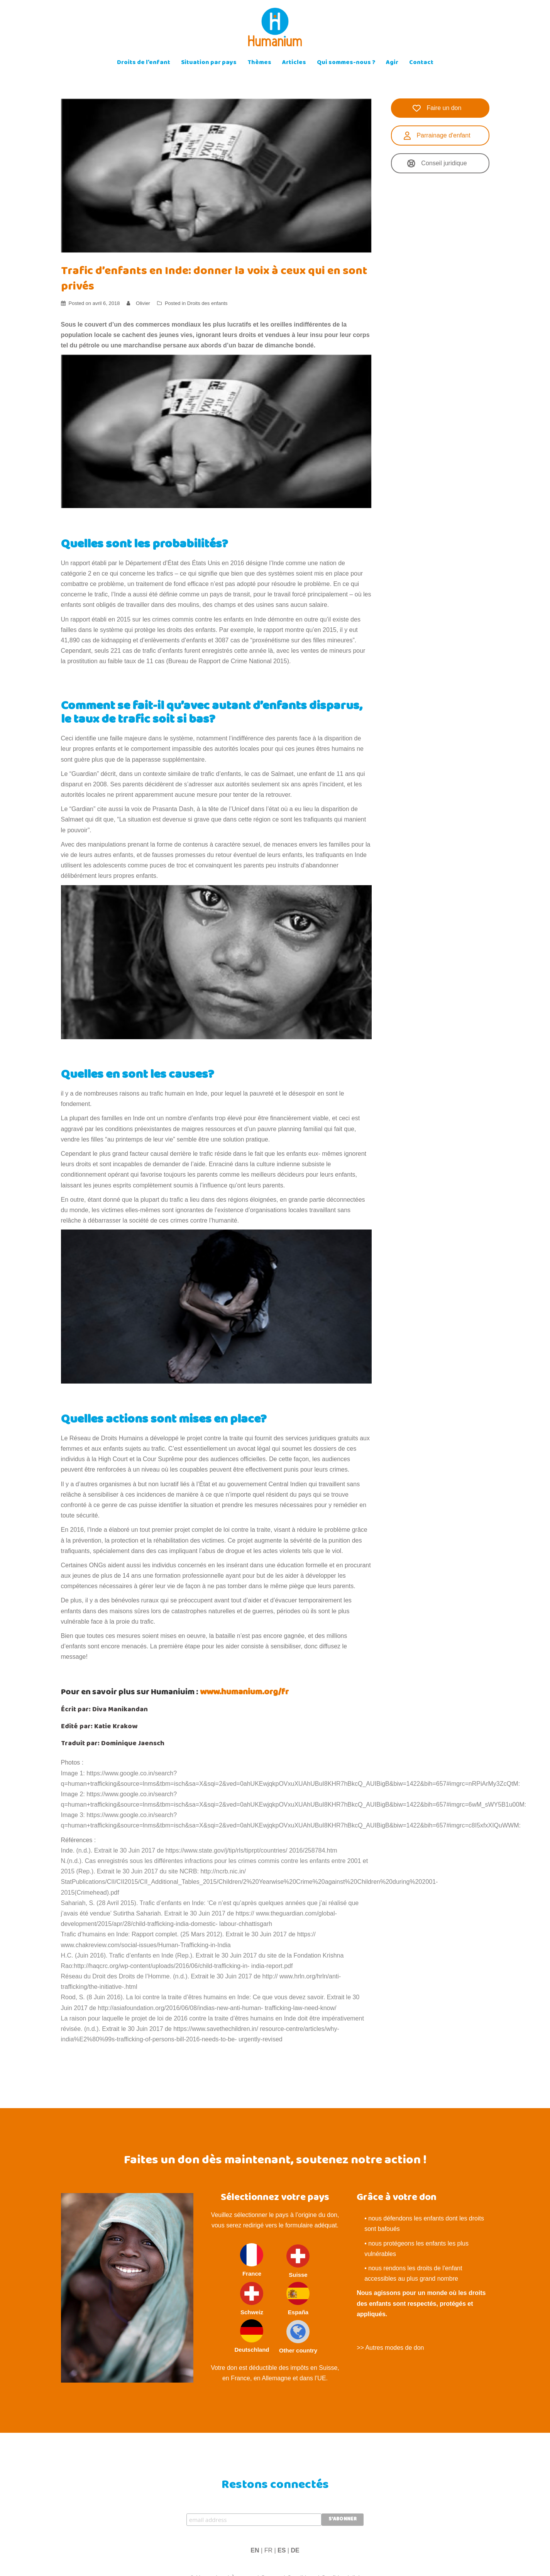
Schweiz (251, 2298)
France (251, 2260)
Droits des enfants (207, 303)
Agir (392, 63)
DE (295, 2550)
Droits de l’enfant (143, 63)
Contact (421, 63)
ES (282, 2550)
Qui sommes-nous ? (346, 63)
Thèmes (259, 63)
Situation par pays (209, 63)
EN (254, 2550)
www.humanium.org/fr (244, 1692)
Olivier (143, 303)
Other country (298, 2337)
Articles (294, 63)
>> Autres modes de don (390, 2347)
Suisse (298, 2261)
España (298, 2298)
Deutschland (251, 2336)
